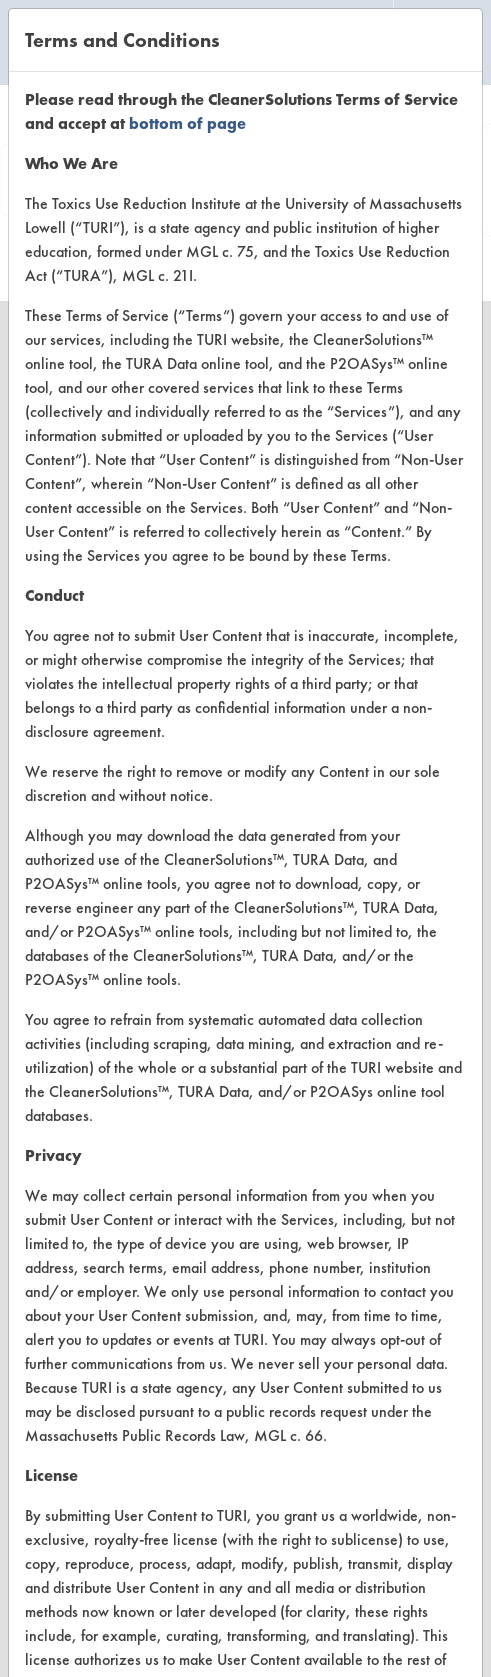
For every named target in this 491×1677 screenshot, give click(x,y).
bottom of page (187, 123)
